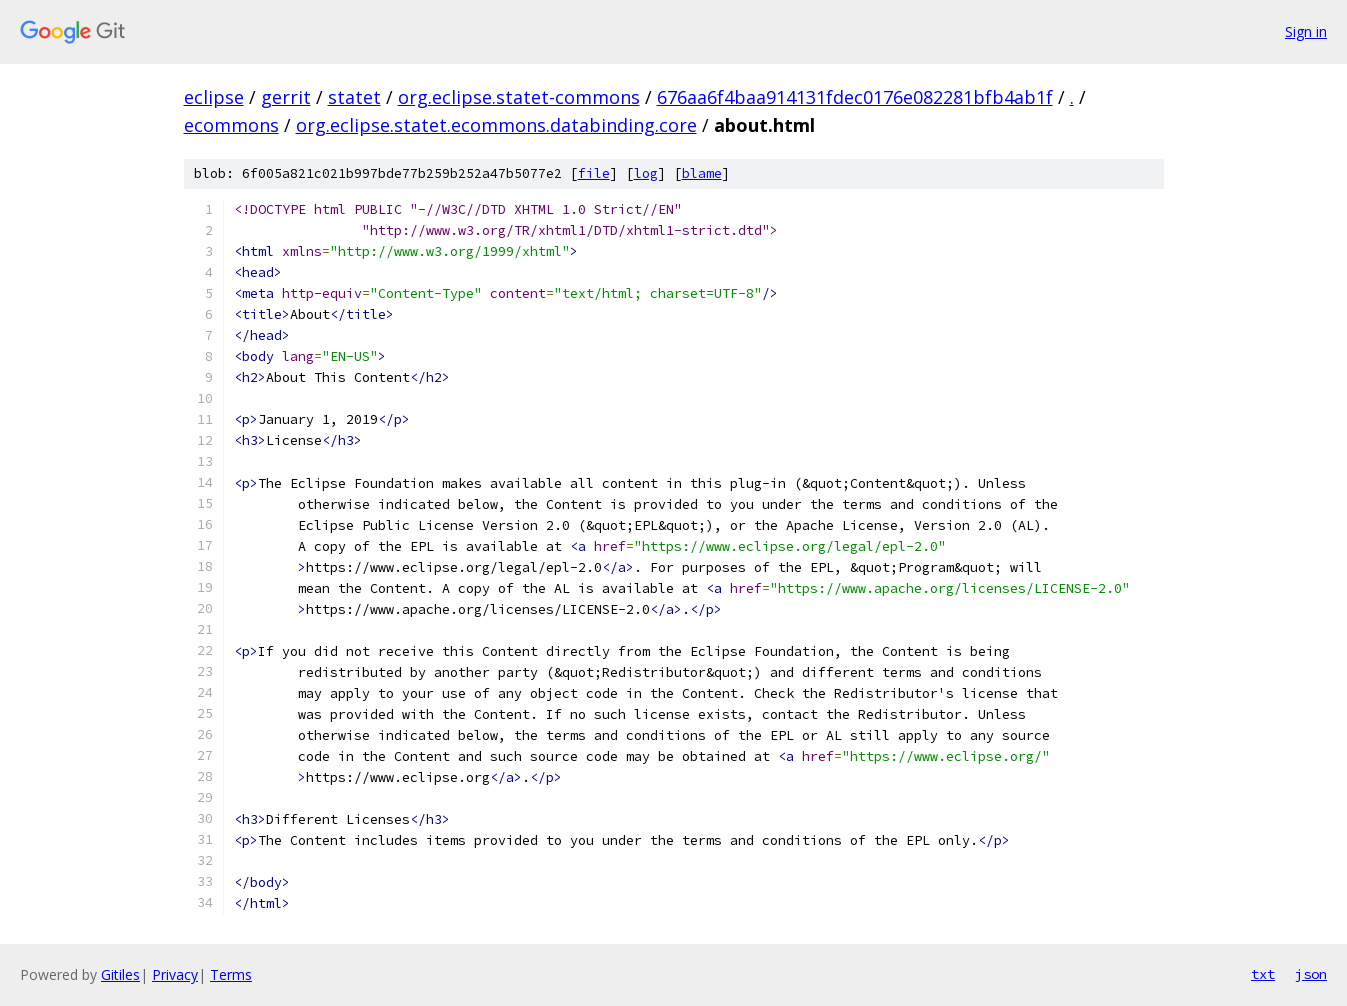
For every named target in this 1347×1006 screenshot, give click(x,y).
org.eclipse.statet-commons (519, 97)
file (594, 173)
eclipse (214, 97)
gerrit (286, 97)
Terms (231, 974)
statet (354, 97)
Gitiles (120, 974)
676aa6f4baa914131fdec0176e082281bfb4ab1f (855, 97)
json (1311, 974)
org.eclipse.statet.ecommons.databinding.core (496, 125)
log (646, 173)
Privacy (175, 974)
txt (1263, 974)
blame (702, 173)
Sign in (1306, 31)
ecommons (231, 125)
